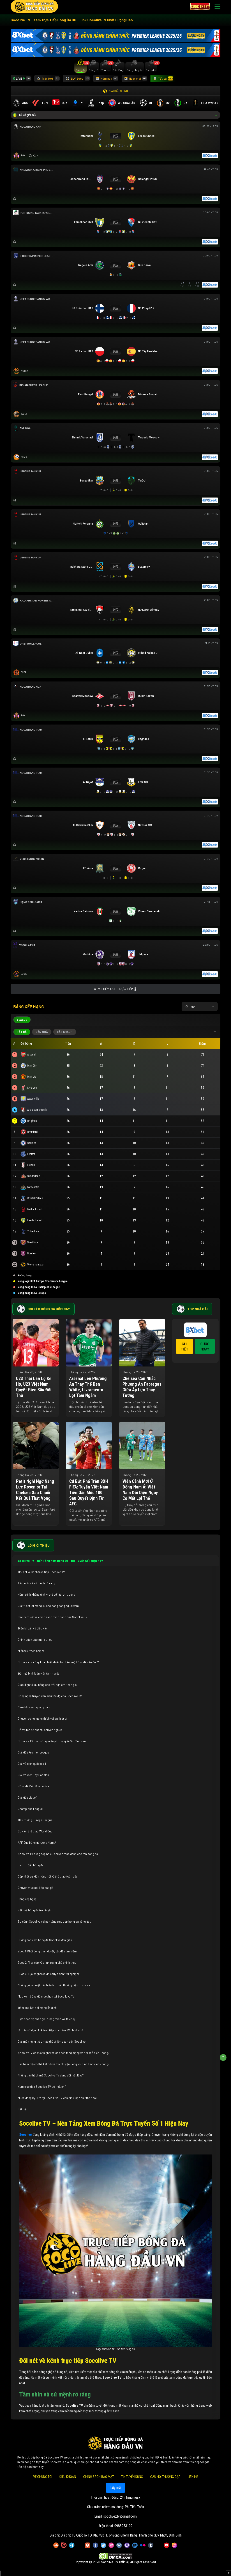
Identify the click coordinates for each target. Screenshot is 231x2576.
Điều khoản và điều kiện (33, 1628)
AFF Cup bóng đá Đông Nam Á (37, 1842)
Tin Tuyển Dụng (132, 2477)
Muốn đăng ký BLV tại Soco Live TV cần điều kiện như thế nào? (57, 2098)
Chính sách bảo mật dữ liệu (35, 1639)
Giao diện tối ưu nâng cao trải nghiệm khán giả (47, 1685)
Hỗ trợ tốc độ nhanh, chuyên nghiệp (40, 1730)
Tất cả (163, 78)
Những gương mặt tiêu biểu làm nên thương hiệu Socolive (54, 1985)
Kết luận (23, 2109)
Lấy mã (115, 2488)
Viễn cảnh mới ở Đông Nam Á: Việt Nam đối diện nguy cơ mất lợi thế (140, 1490)
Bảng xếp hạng (27, 1899)
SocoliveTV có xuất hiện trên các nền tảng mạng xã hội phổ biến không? (63, 2053)
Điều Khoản (67, 2477)
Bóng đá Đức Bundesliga (33, 1786)
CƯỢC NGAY (204, 1346)
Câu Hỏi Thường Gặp (165, 2477)
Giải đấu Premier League (33, 1752)
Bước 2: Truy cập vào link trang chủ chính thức (47, 1962)
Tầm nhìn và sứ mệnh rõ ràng (36, 1583)
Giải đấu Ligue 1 (28, 1797)
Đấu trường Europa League (35, 1820)
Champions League (30, 1809)
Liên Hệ (193, 2477)
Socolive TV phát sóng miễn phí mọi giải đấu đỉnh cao (52, 1741)
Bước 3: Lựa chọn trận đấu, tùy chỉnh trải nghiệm (48, 1974)
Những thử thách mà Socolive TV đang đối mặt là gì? (51, 2075)
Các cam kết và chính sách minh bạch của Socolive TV (53, 1617)
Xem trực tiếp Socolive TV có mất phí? (42, 2086)
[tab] (80, 67)
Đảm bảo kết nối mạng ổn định (37, 2007)
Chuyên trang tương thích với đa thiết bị (43, 1718)
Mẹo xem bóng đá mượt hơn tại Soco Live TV (46, 1996)
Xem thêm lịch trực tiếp (115, 989)
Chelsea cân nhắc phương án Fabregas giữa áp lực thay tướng (141, 1387)
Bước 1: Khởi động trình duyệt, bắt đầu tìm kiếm (47, 1951)
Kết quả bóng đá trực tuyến (35, 1910)
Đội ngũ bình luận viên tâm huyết (38, 1673)
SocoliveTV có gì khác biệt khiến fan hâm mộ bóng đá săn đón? (58, 1662)
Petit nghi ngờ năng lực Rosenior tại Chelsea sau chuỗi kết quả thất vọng (35, 1490)
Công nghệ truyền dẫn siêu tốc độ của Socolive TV (50, 1696)
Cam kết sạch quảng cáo (34, 1707)
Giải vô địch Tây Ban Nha (33, 1775)
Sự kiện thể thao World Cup (35, 1831)
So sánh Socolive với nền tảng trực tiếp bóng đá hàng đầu (54, 1921)
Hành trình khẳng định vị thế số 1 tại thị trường (46, 1594)
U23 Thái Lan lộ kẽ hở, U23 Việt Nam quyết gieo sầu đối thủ (33, 1387)
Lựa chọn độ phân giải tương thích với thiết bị (46, 2019)
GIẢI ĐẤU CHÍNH (115, 91)
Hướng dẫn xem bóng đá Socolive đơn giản (45, 1940)
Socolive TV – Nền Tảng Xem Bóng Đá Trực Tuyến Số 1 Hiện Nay (60, 1560)
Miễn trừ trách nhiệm (31, 1651)
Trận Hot (48, 78)
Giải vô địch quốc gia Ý (32, 1763)
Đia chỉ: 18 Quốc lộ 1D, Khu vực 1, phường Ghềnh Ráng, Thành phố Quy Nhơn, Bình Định (121, 2535)
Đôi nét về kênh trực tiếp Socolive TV (41, 1572)
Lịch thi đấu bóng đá (31, 1865)
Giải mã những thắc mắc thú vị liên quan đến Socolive (51, 2041)
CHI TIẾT (184, 1346)
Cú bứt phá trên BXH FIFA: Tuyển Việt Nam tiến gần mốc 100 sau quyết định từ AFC (88, 1493)
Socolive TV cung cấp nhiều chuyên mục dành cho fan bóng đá (58, 1854)
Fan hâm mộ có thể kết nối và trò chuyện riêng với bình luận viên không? (63, 2064)
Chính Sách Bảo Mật (98, 2477)
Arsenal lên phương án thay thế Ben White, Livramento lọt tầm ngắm (88, 1387)
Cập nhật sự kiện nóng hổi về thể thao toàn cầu (48, 1876)
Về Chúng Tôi (42, 2477)
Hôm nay (107, 78)
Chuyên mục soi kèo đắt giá (35, 1887)
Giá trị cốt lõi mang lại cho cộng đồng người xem (48, 1606)
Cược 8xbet (200, 6)
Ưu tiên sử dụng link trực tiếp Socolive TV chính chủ (51, 2030)
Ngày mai (135, 78)
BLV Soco (78, 78)
